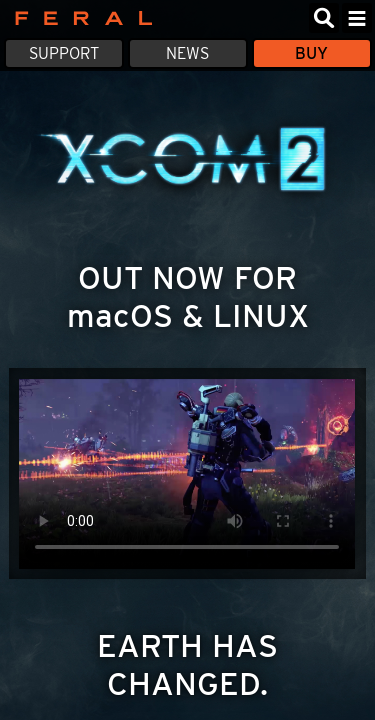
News (187, 53)
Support (64, 53)
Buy (311, 53)
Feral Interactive (78, 18)
